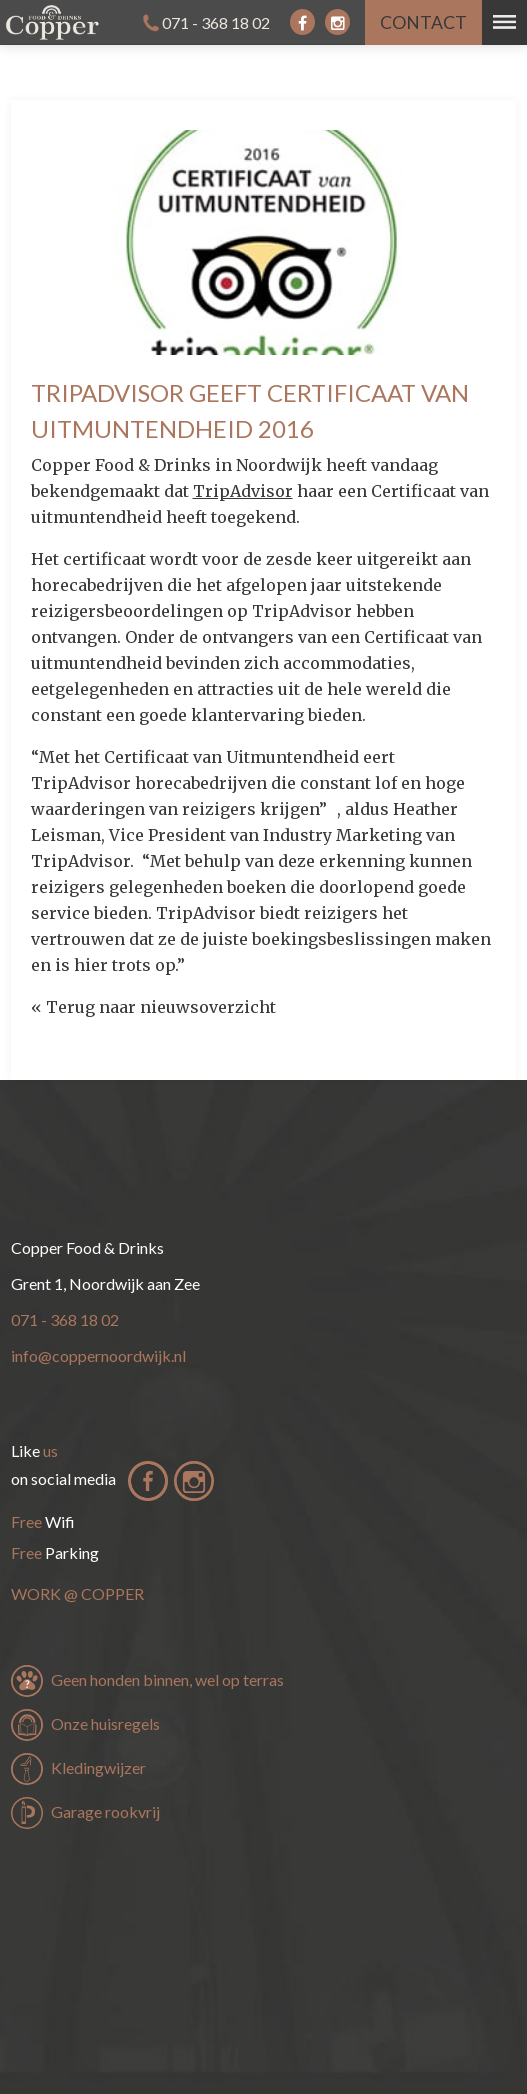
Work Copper (77, 1593)
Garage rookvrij (105, 1811)
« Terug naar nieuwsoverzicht (153, 1007)
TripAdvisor (243, 491)
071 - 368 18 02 (216, 22)
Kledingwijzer (98, 1767)
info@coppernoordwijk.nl (98, 1355)
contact (423, 22)
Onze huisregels (105, 1723)
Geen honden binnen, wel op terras (167, 1679)
